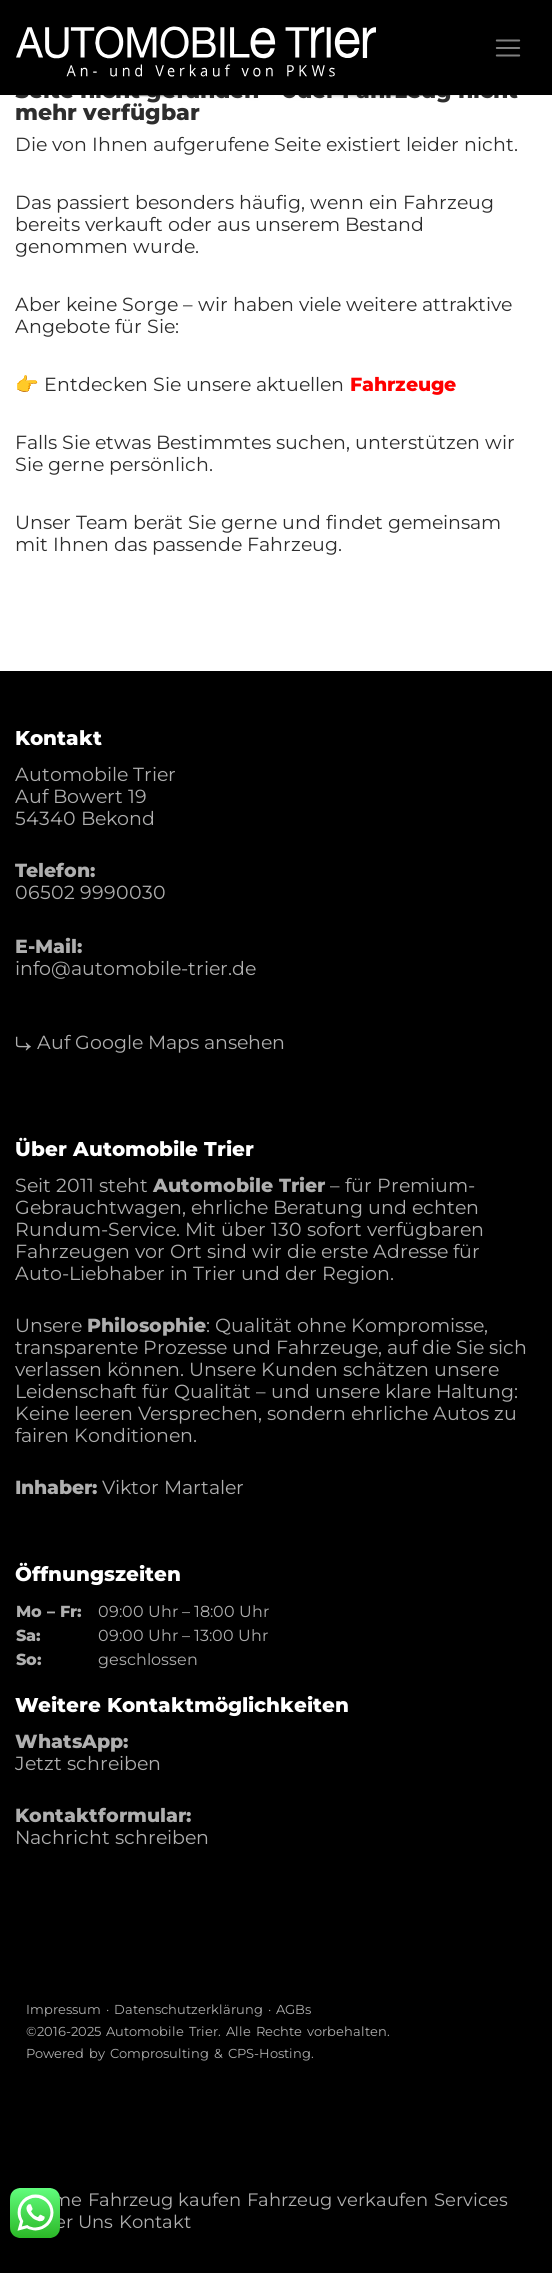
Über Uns (71, 2222)
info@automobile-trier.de (135, 968)
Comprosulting (159, 2053)
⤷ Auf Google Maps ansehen (150, 1042)
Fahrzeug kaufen (164, 2200)
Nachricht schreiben (112, 1837)
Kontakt (155, 2222)
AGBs (293, 2009)
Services (471, 2200)
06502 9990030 (90, 892)
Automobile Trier (162, 2031)
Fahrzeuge (403, 384)
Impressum (63, 2009)
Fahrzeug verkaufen (337, 2200)
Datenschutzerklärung (188, 2009)
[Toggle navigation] (508, 48)
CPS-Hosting (269, 2053)
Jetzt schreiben (88, 1763)
